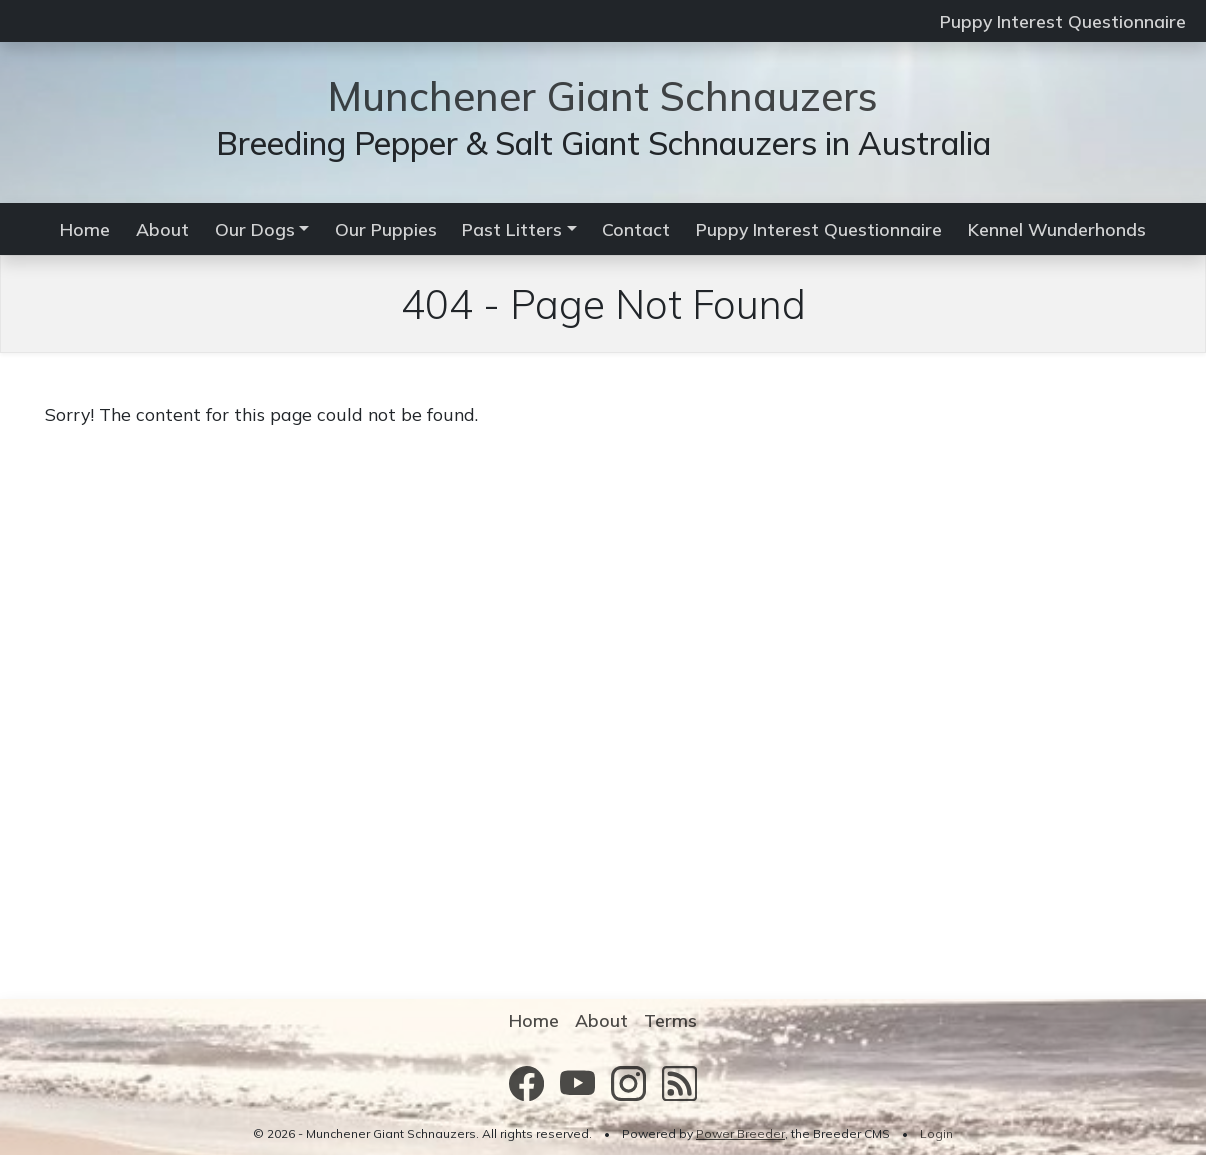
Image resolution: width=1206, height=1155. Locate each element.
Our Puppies (386, 229)
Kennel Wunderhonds (1057, 229)
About (162, 229)
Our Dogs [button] (255, 229)
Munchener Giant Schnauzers (603, 96)
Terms (670, 1020)
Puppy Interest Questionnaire (1063, 21)
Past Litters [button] (512, 229)
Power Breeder (740, 1133)
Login (936, 1133)
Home (85, 229)
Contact (636, 229)
